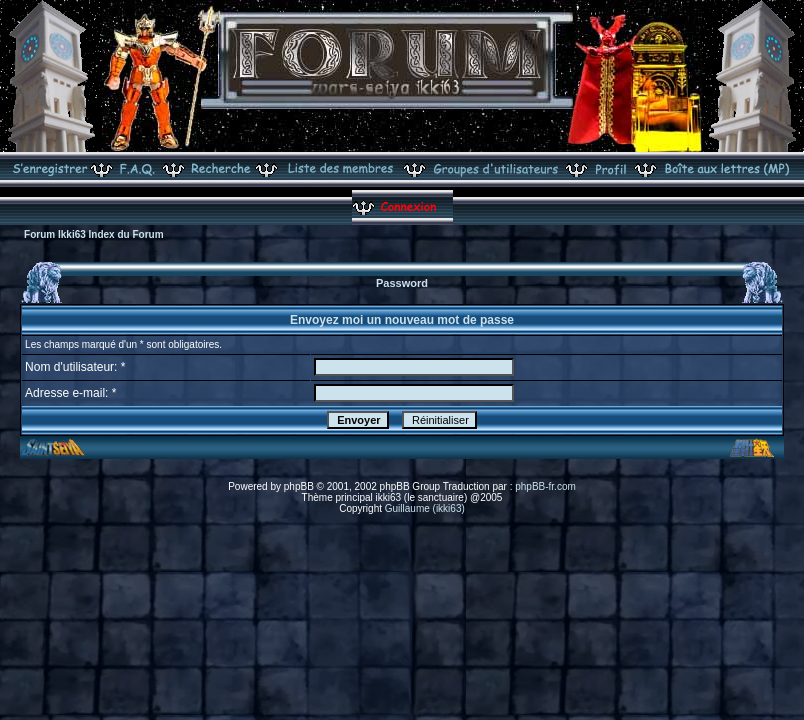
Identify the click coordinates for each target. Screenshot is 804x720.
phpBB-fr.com (545, 486)
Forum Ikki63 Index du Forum (93, 234)
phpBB (299, 486)
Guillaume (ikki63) (425, 508)
